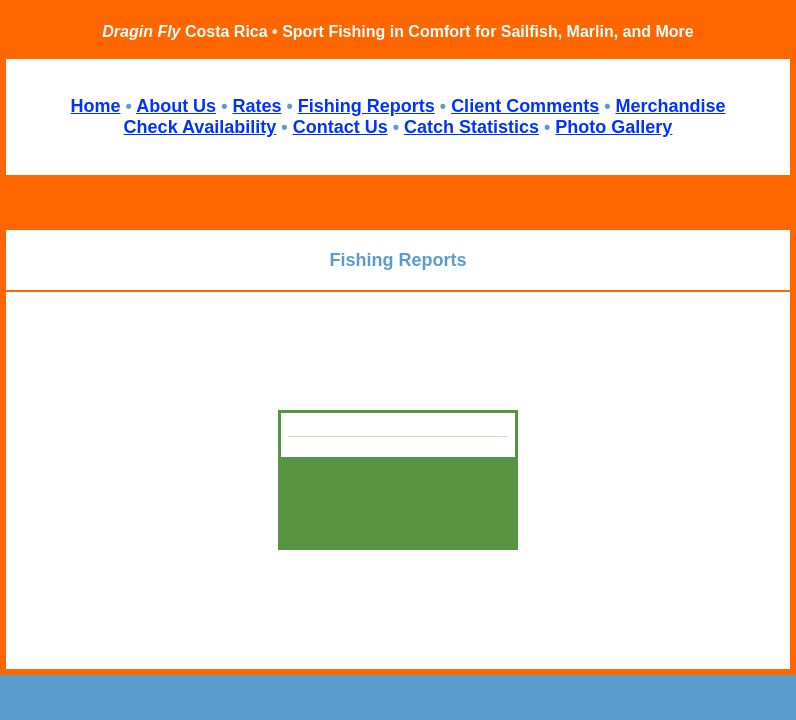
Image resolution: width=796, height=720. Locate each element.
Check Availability (200, 127)
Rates (256, 106)
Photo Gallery (613, 127)
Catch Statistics (471, 127)
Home (95, 106)
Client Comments (525, 106)
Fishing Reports (366, 106)
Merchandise (670, 106)
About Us (176, 106)
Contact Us (340, 127)
